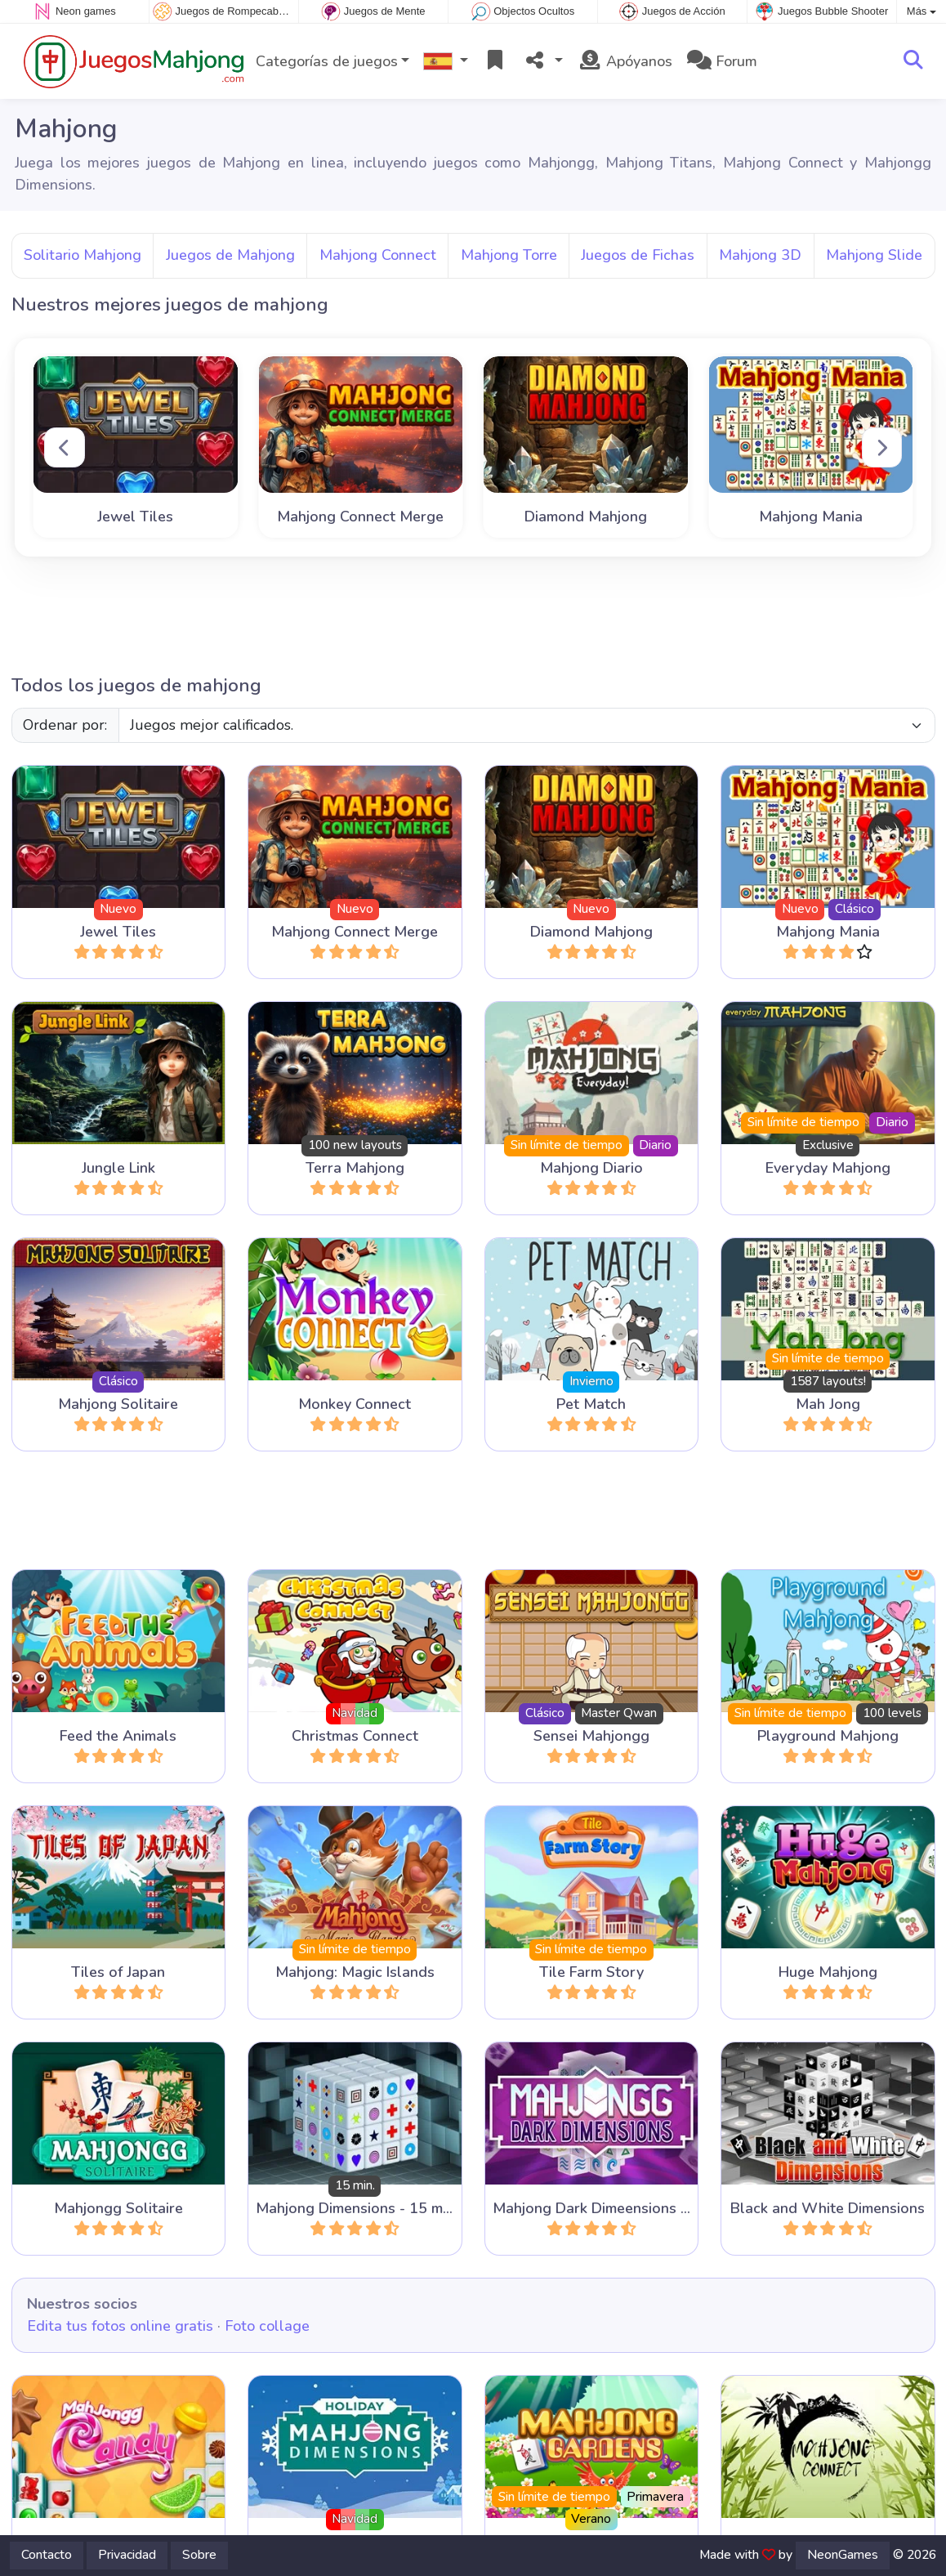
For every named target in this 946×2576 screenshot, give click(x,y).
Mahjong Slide (874, 255)
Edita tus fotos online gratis (120, 2326)
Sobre (199, 2555)
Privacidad (127, 2555)
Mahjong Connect (377, 255)
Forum (722, 61)
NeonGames (842, 2555)
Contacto (46, 2555)
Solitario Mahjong (82, 255)
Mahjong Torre (509, 255)
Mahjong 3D (760, 255)
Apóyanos (625, 61)
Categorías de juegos (327, 61)
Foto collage (267, 2326)
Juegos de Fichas (637, 255)
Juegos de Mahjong (230, 255)
